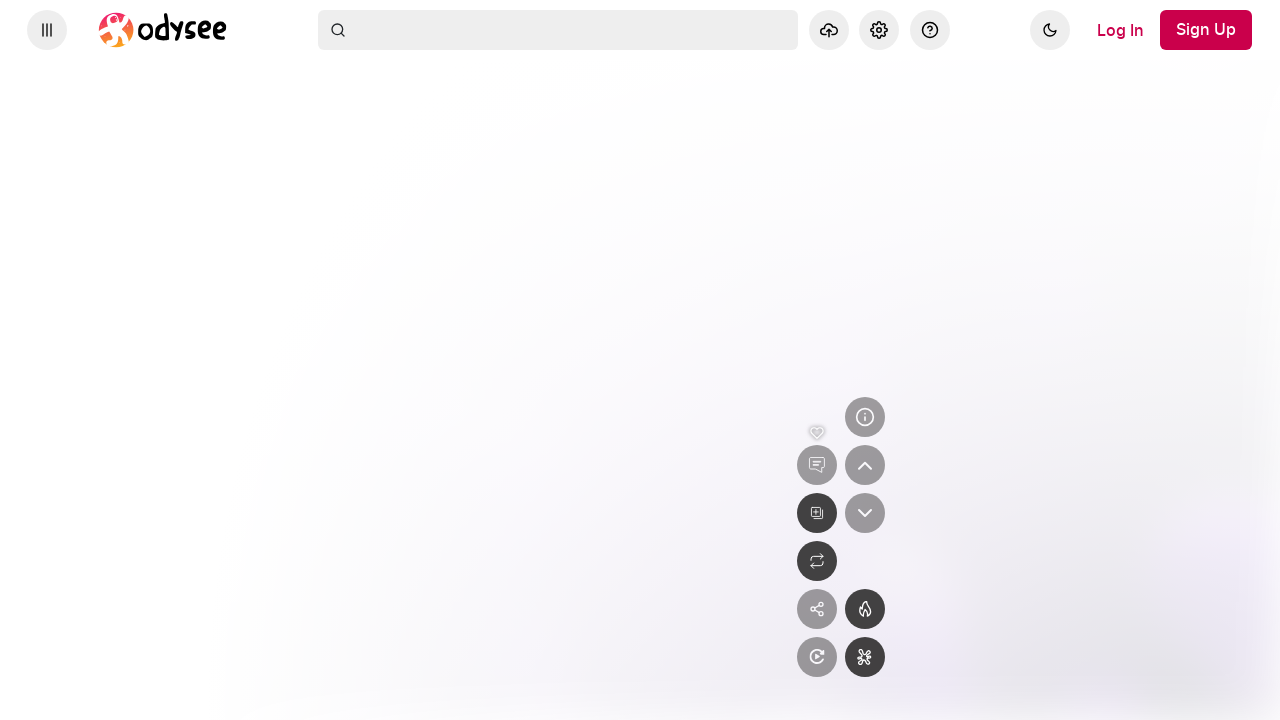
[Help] (930, 30)
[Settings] (879, 30)
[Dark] (1050, 30)
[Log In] (1120, 30)
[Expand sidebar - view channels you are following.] (47, 30)
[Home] (163, 30)
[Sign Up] (1206, 30)
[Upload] (829, 30)
